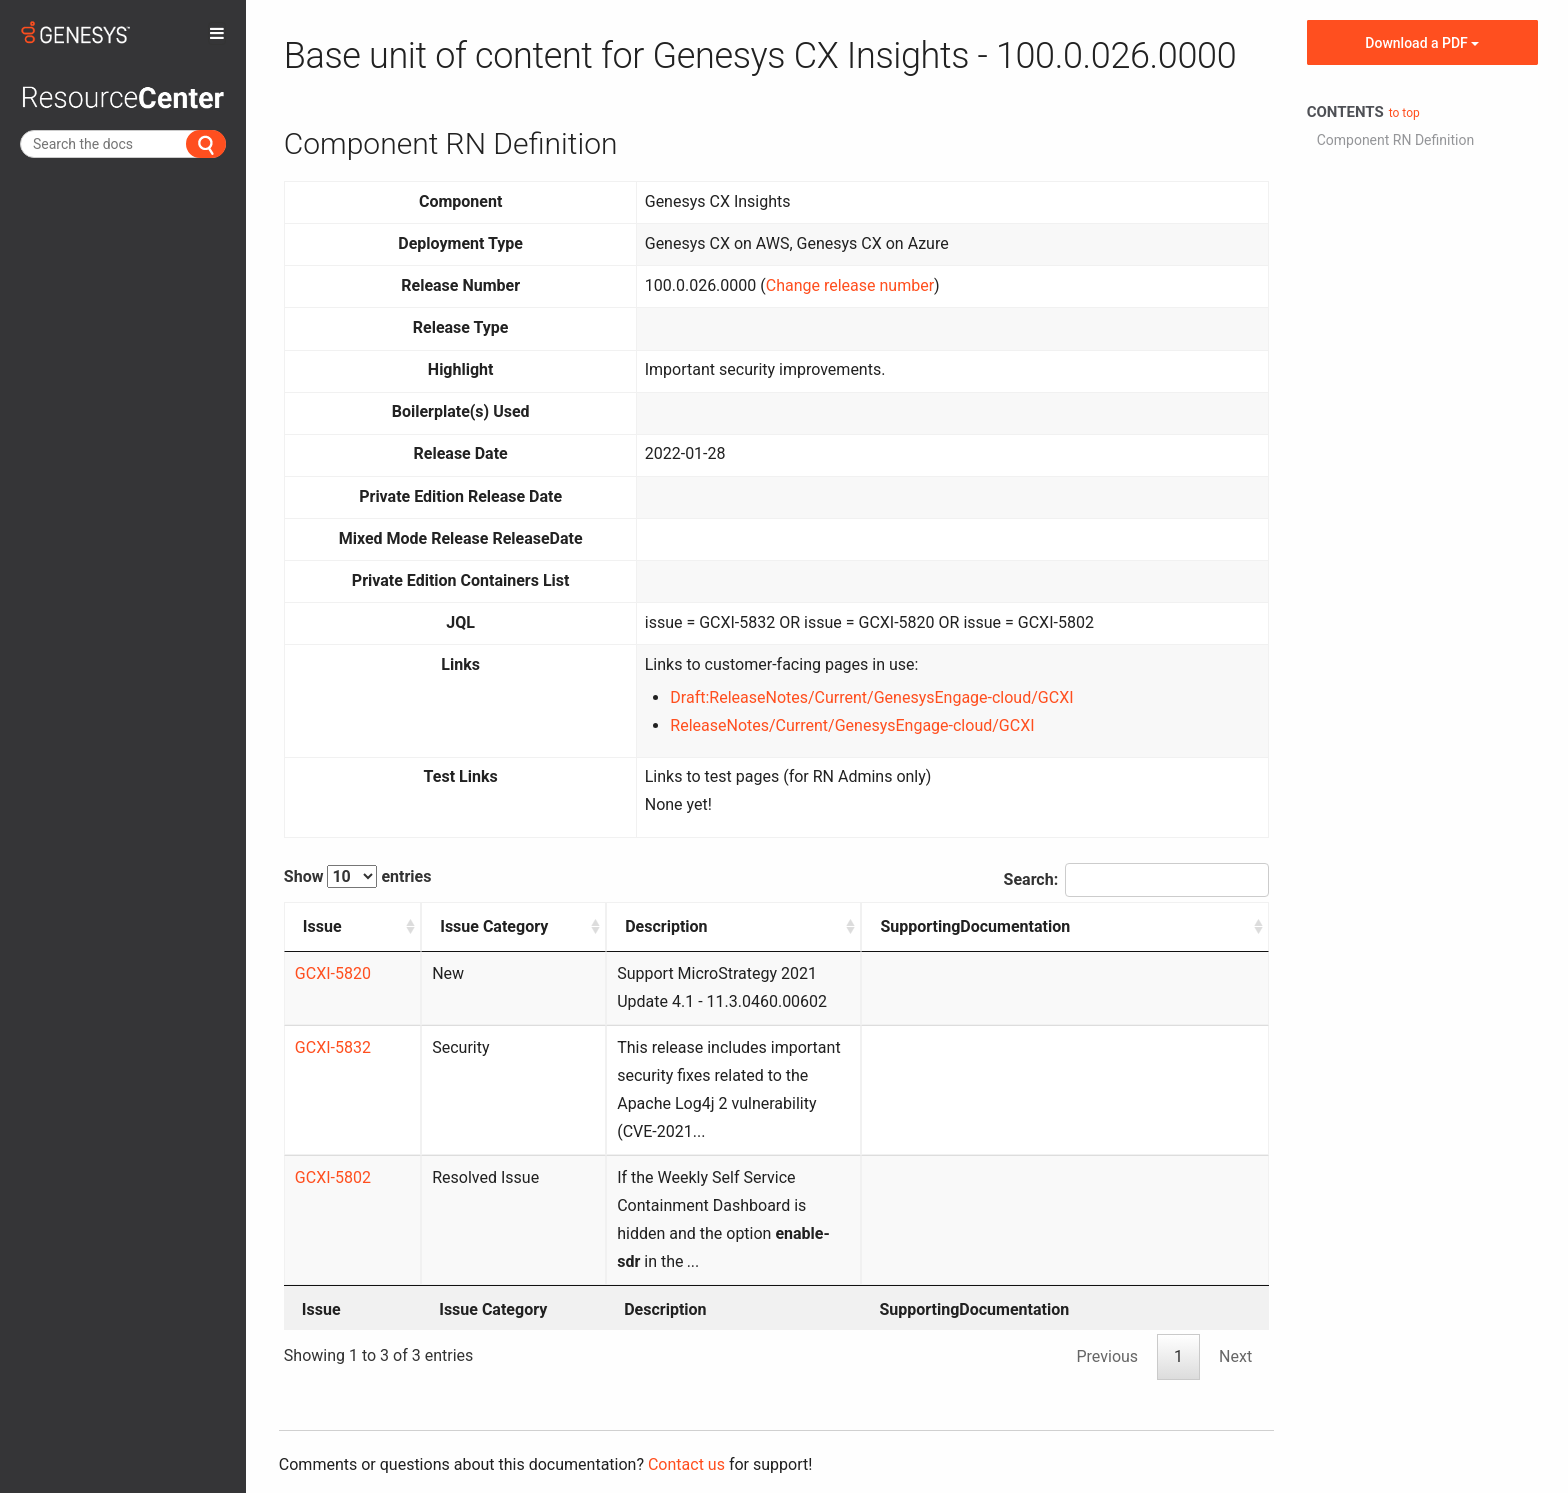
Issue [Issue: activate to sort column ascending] (322, 926)
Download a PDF (1422, 43)
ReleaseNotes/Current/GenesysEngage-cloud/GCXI (852, 725)
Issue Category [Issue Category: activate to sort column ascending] (426, 940)
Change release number (850, 285)
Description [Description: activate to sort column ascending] (567, 926)
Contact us (686, 1408)
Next (1235, 1300)
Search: (1137, 880)
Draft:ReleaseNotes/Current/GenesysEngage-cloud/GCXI (871, 697)
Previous (1107, 1300)
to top (1404, 113)
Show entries (358, 876)
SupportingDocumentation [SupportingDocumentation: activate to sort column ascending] (1155, 926)
